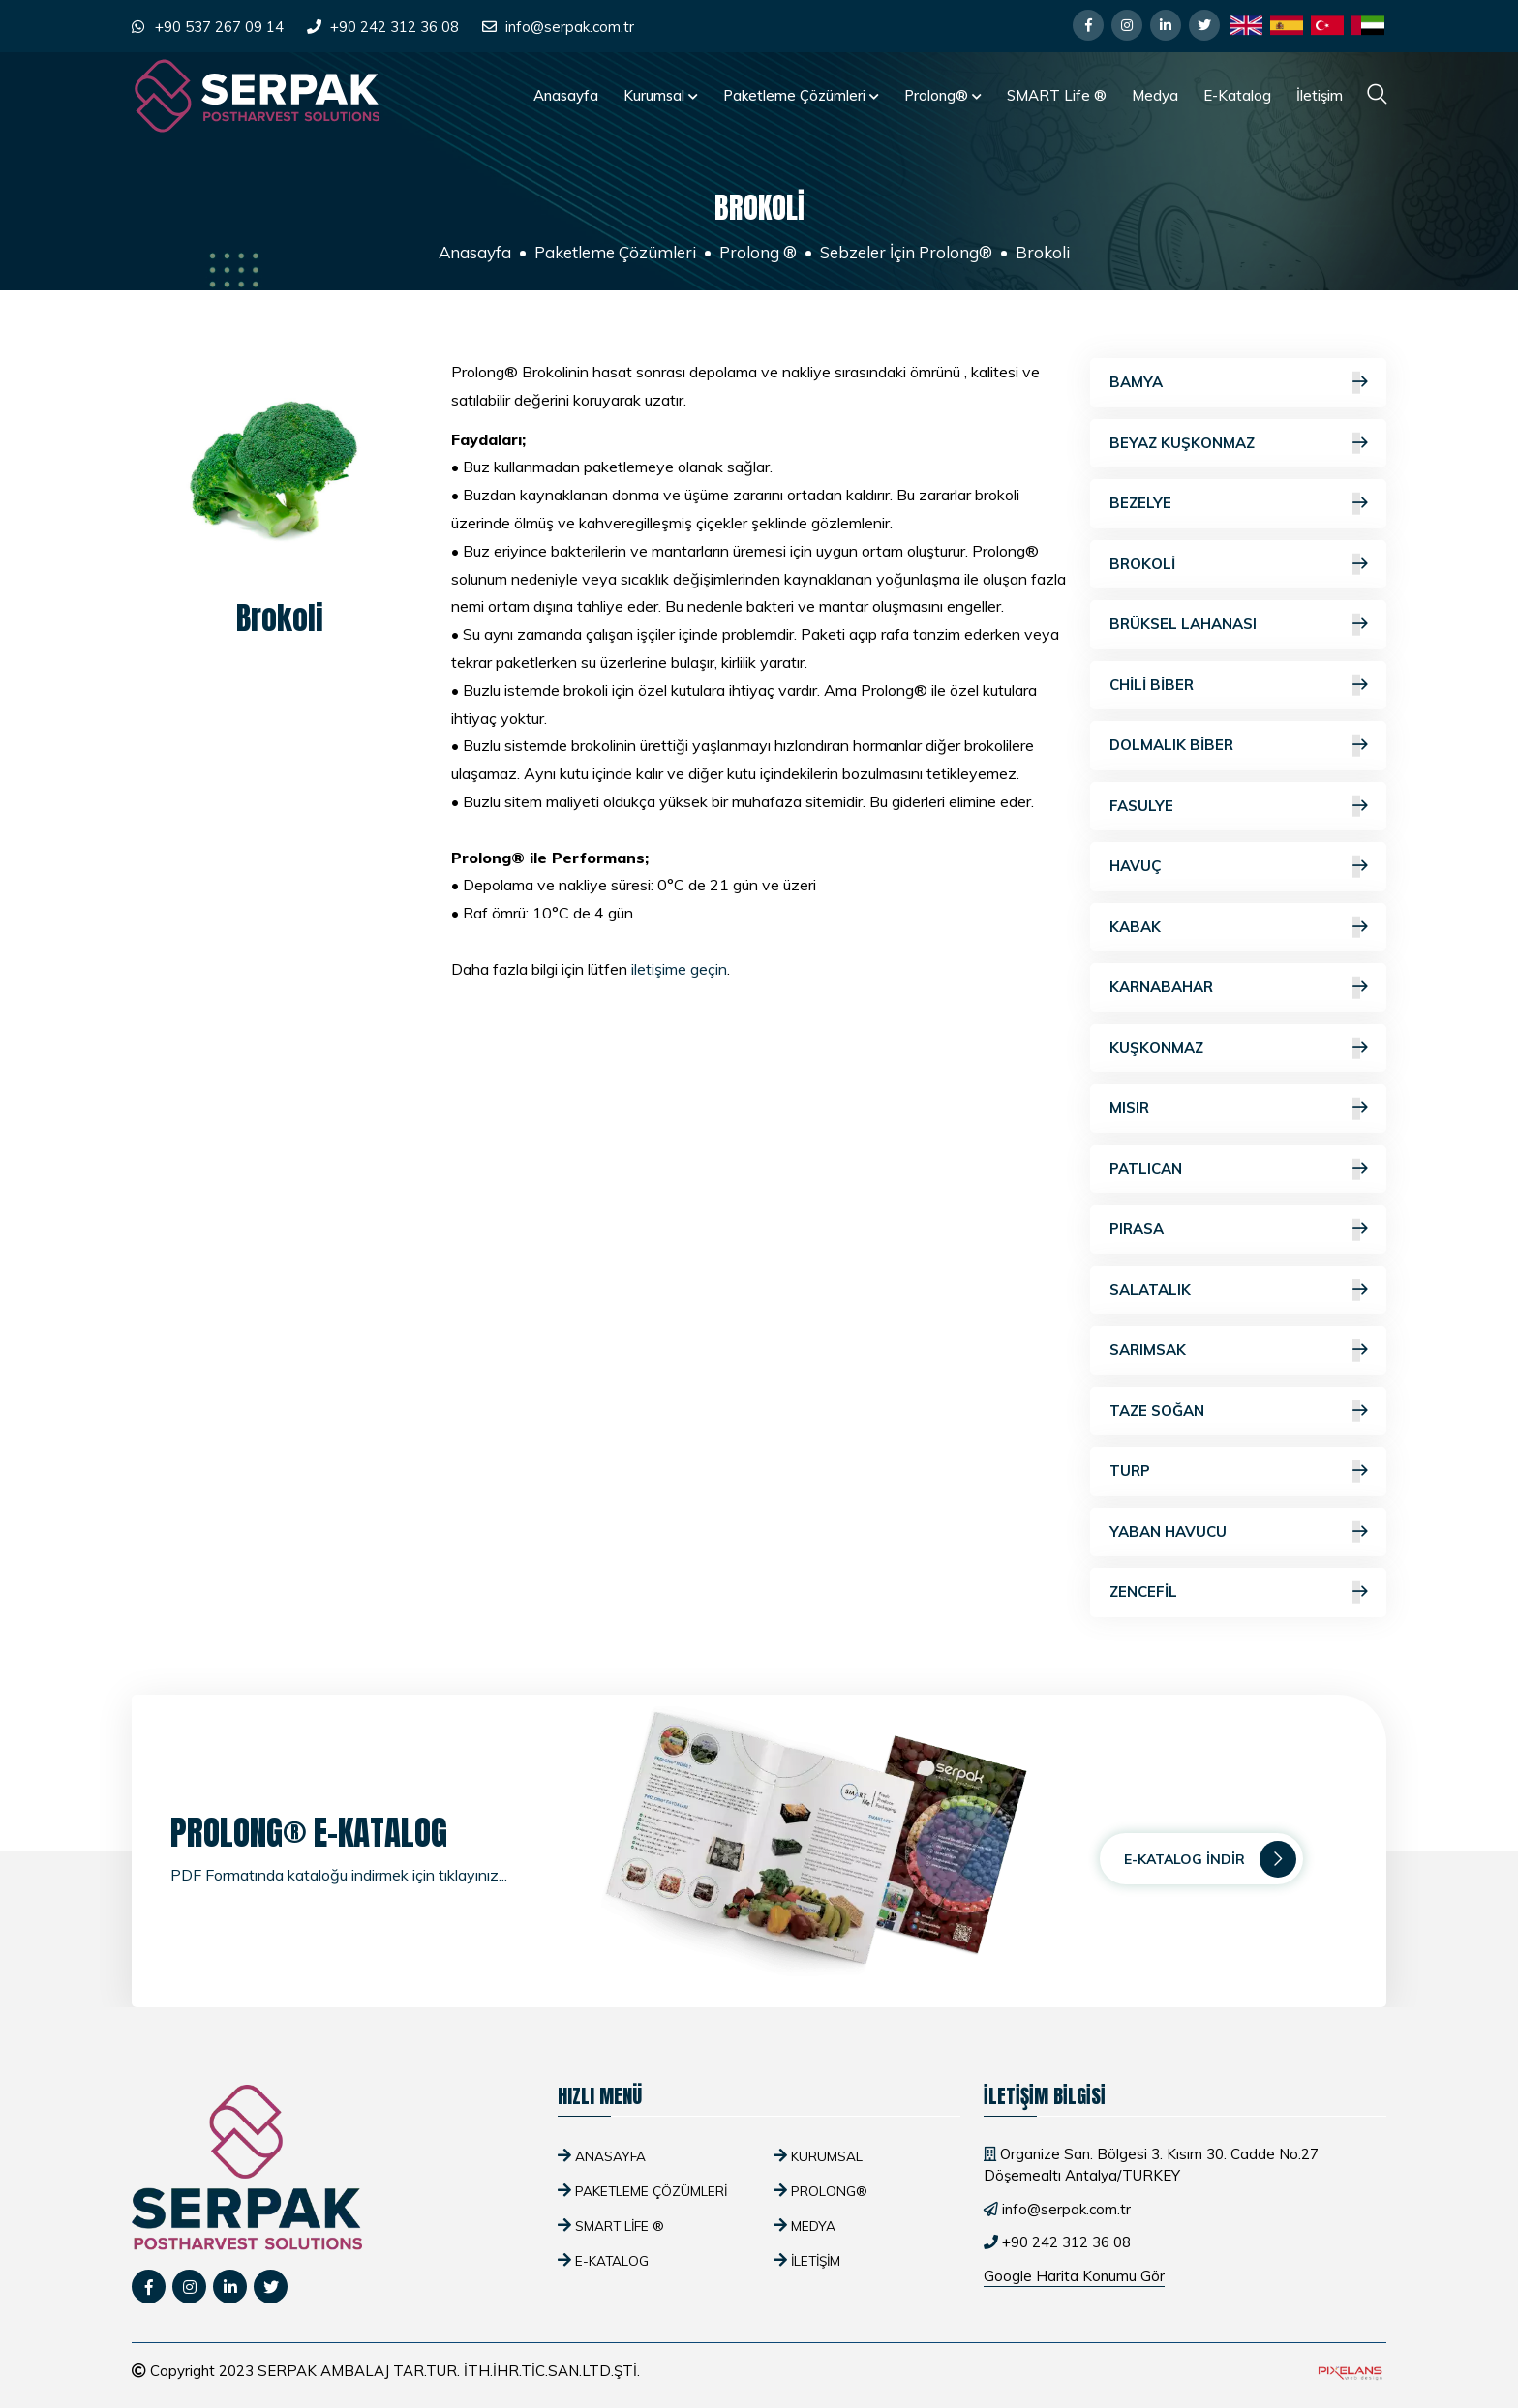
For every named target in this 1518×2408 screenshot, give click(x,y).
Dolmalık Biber (1238, 746)
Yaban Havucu (1238, 1532)
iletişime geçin (679, 968)
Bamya (1238, 383)
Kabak (1238, 928)
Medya (1155, 95)
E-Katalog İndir (1210, 1859)
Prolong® (943, 95)
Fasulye (1238, 807)
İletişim (1319, 95)
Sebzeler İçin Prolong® (906, 252)
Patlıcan (1238, 1170)
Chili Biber (1238, 686)
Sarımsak (1238, 1350)
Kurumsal (660, 95)
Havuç (1238, 867)
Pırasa (1238, 1230)
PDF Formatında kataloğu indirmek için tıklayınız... (338, 1874)
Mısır (1238, 1109)
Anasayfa (565, 95)
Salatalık (1238, 1290)
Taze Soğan (1238, 1411)
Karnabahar (1238, 988)
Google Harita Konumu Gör (1074, 2276)
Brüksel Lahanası (1238, 625)
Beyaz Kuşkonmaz (1238, 444)
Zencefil (1238, 1592)
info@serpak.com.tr (569, 26)
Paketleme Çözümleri (801, 95)
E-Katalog (1237, 95)
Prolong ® (758, 252)
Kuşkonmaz (1238, 1049)
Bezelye (1238, 504)
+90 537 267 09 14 (219, 26)
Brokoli (1238, 565)
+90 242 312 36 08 (394, 26)
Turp (1238, 1471)
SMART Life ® (1057, 95)
